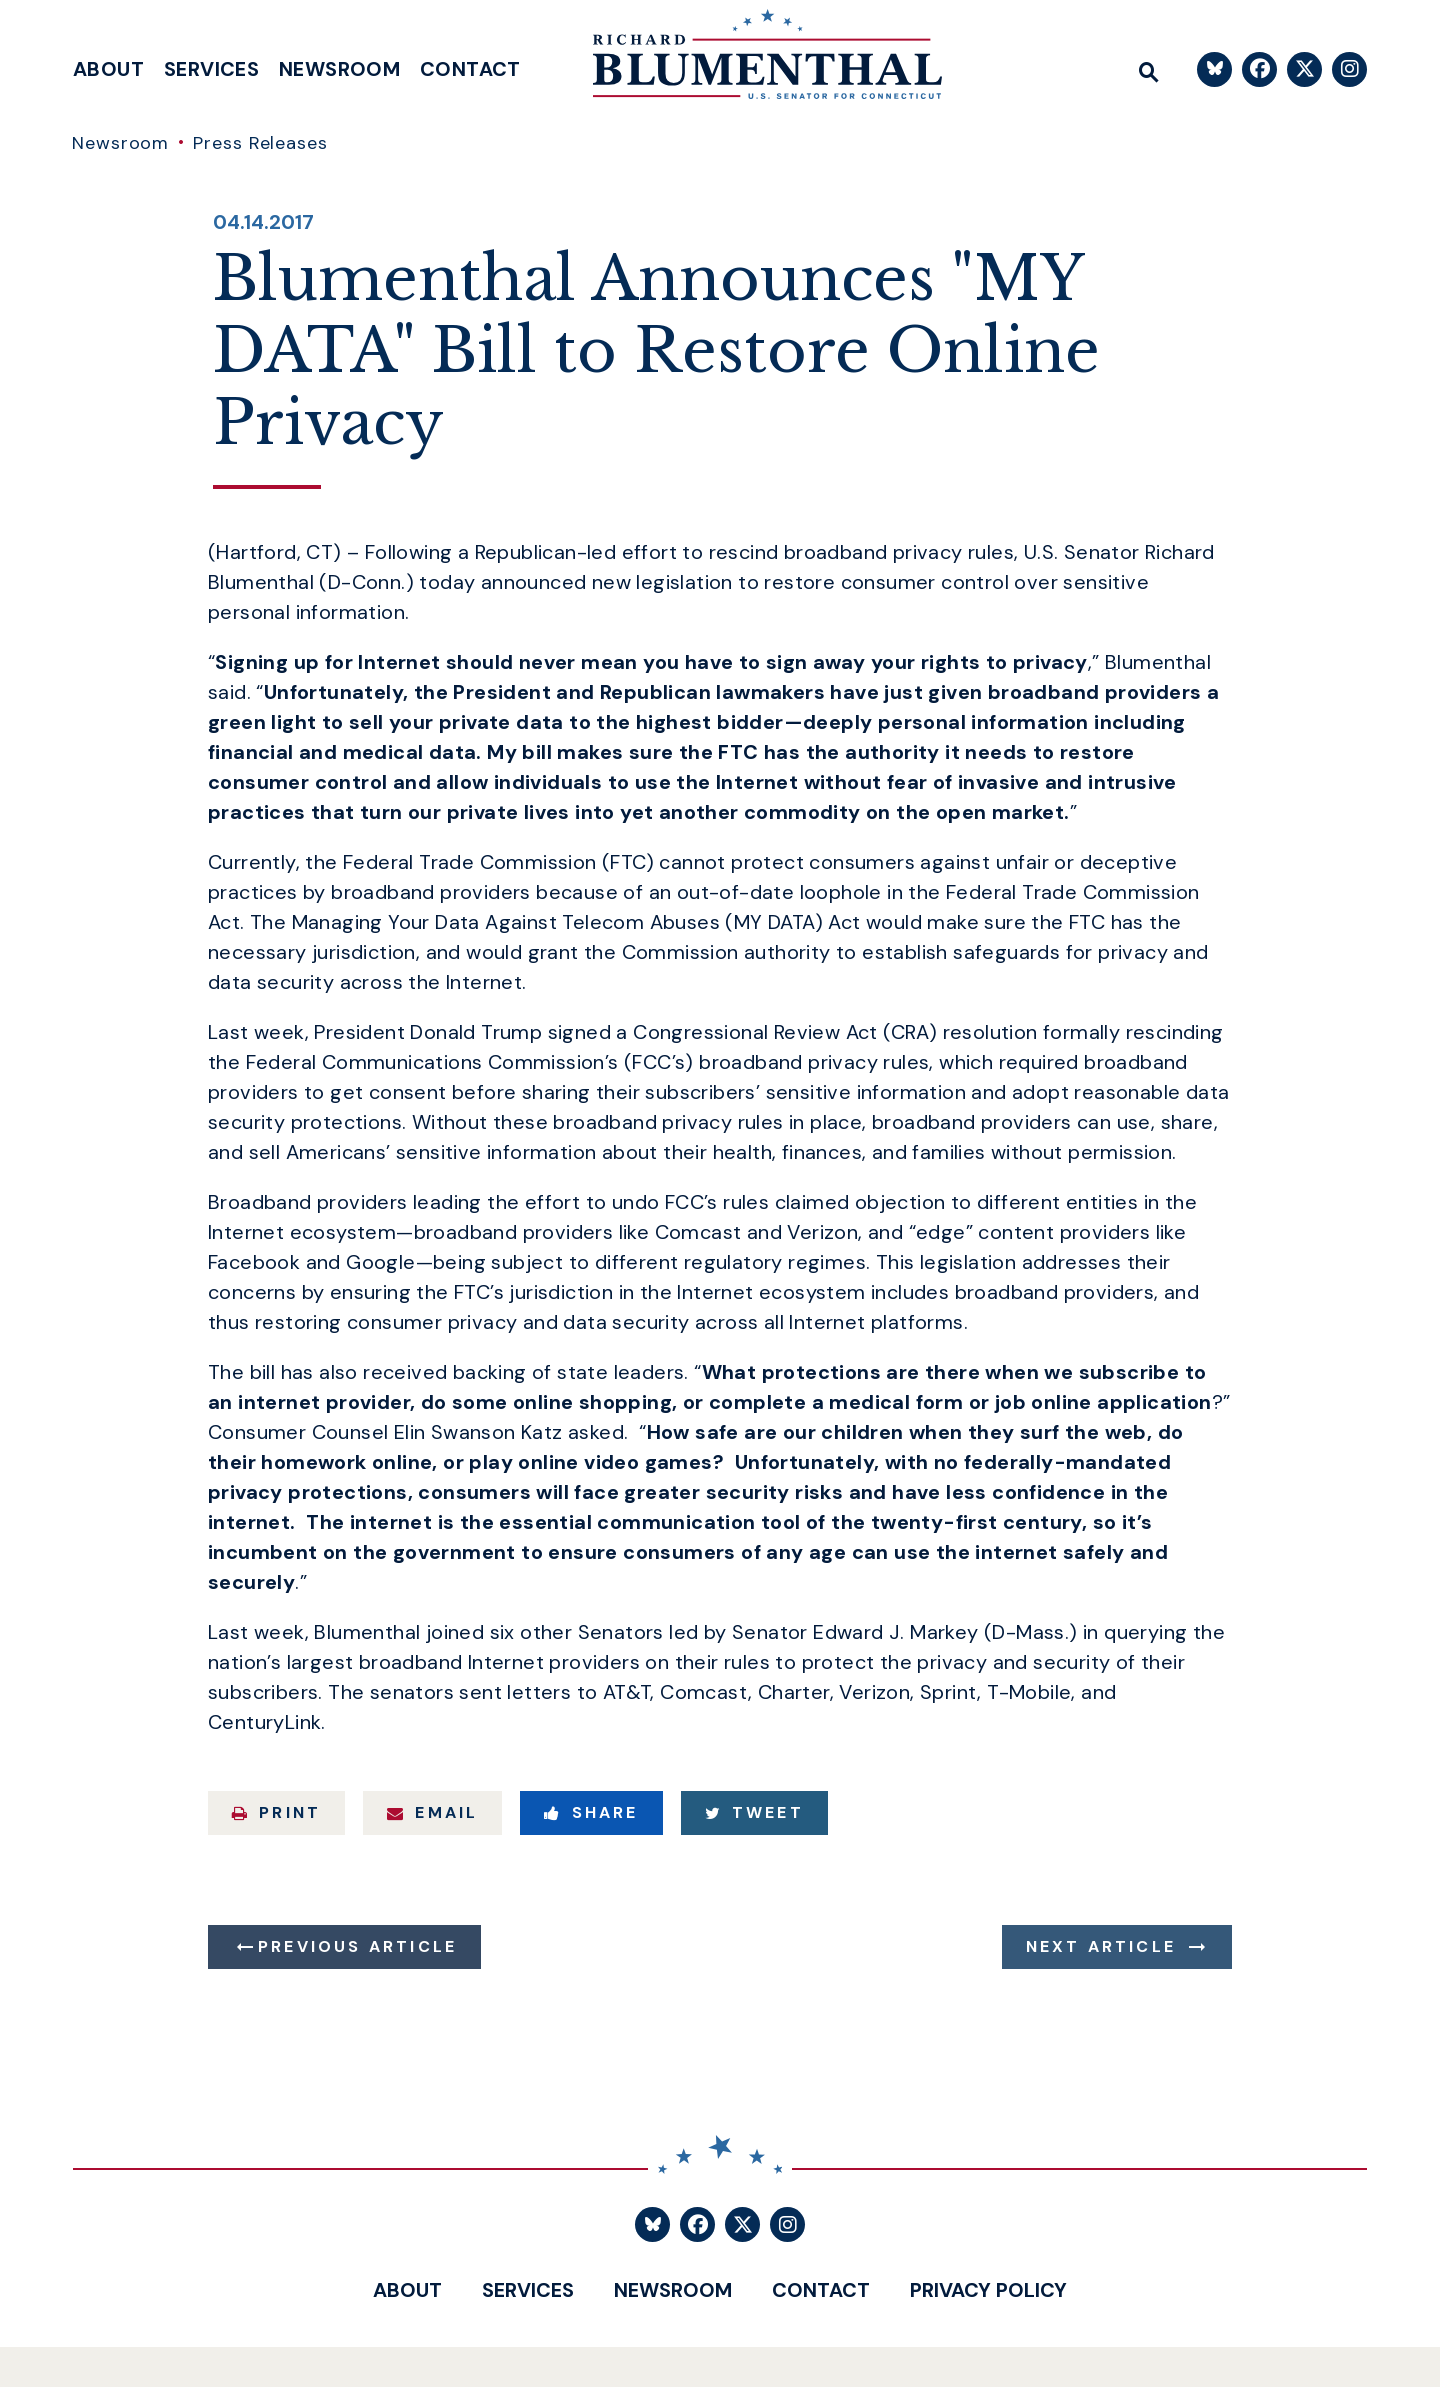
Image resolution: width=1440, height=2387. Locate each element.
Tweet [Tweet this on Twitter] (754, 1812)
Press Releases (260, 143)
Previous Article (357, 1946)
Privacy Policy (988, 2290)
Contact (470, 69)
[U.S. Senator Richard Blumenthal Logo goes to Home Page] (753, 60)
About (108, 69)
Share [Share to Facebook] (591, 1812)
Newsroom (339, 69)
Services (211, 69)
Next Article (1101, 1946)
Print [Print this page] (276, 1812)
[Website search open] (1149, 69)
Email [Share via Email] (432, 1812)
